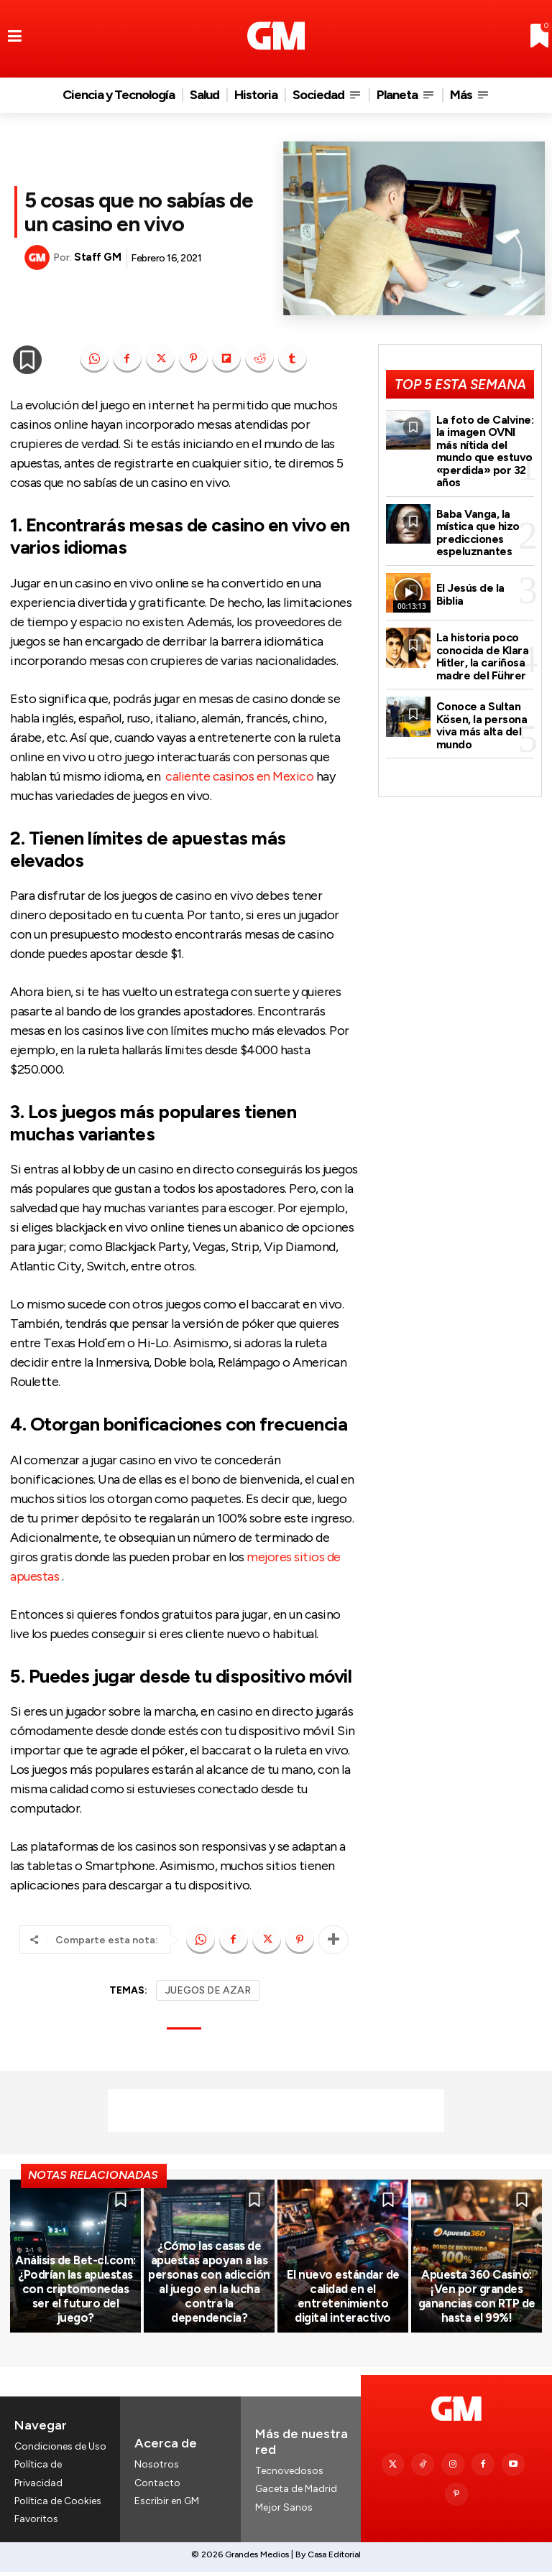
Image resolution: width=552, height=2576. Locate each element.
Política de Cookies (57, 2504)
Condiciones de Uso (60, 2451)
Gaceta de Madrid (296, 2493)
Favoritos (36, 2522)
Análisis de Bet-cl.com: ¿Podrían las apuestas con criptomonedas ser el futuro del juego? (75, 2301)
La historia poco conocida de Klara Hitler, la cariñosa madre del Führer (482, 647)
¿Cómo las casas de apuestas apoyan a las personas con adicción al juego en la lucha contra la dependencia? (209, 2294)
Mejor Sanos (284, 2511)
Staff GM (97, 257)
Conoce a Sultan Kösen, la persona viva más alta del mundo (481, 713)
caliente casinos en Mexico (239, 776)
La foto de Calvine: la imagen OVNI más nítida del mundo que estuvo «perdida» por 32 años (484, 448)
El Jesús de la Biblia (484, 586)
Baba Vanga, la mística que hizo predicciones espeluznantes (477, 526)
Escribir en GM (166, 2504)
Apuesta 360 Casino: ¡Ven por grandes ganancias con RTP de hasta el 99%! (476, 2301)
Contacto (157, 2486)
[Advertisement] (276, 2110)
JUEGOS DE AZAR (208, 1990)
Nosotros (156, 2469)
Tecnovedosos (289, 2475)
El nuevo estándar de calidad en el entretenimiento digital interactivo (342, 2301)
